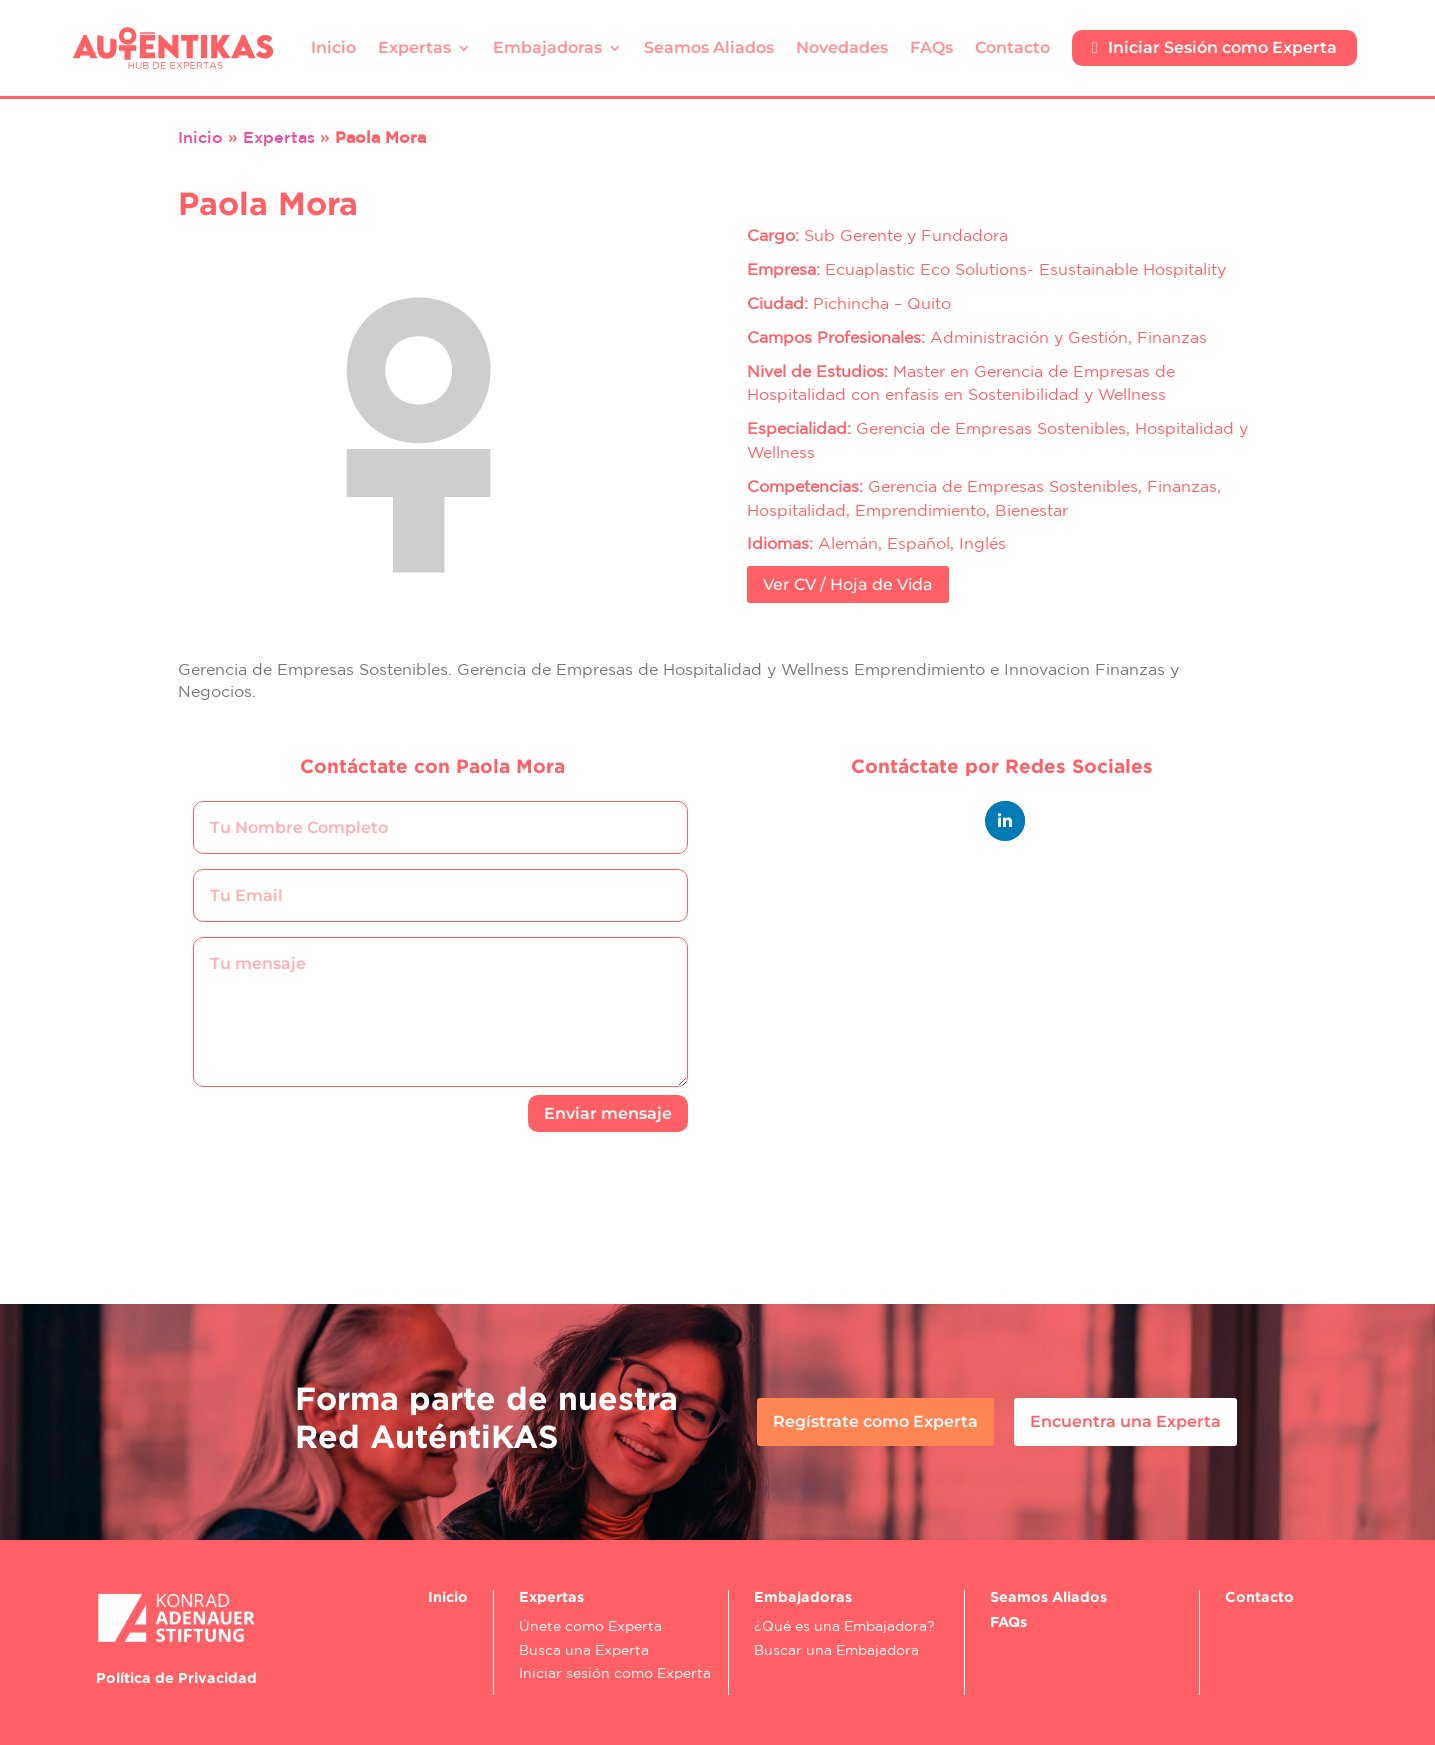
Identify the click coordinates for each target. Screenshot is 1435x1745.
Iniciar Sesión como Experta (1214, 47)
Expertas (414, 47)
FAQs (931, 47)
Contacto (1012, 47)
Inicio (333, 47)
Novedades (842, 47)
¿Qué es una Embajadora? (844, 1626)
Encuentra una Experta (1125, 1421)
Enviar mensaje (608, 1113)
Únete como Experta (590, 1626)
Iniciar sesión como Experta (615, 1673)
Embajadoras (547, 47)
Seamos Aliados (709, 47)
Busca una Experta (584, 1650)
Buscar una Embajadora (836, 1650)
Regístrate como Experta (875, 1421)
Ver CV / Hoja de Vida (848, 584)
